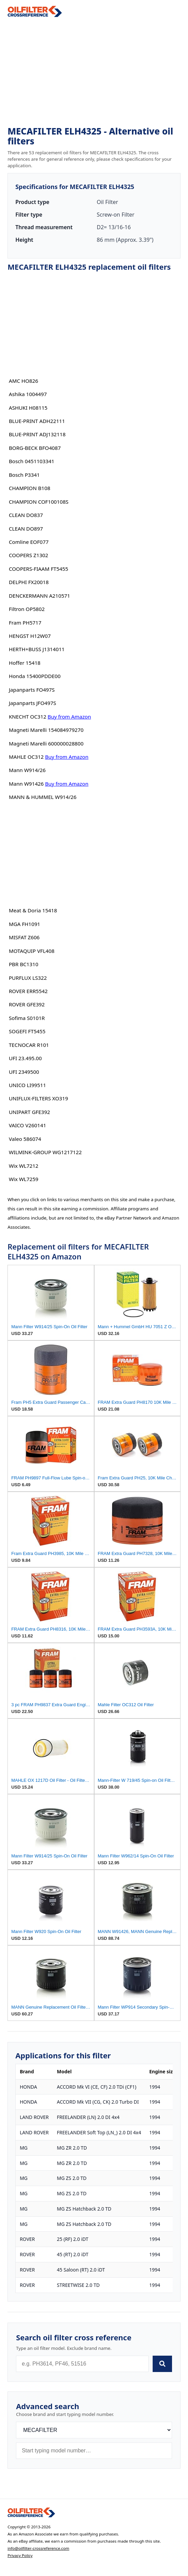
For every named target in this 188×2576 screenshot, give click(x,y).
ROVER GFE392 (27, 1004)
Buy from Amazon (69, 716)
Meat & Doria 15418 (33, 910)
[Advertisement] (94, 72)
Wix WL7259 (23, 1179)
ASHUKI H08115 (28, 407)
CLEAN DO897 (26, 528)
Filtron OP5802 (27, 609)
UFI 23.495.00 (25, 1058)
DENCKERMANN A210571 (39, 595)
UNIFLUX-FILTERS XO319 (38, 1098)
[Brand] (94, 2430)
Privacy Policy (20, 2555)
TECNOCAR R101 (29, 1044)
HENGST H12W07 (30, 635)
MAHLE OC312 (26, 756)
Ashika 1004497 (28, 394)
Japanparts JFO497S (32, 703)
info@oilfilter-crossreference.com (38, 2548)
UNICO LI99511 (27, 1085)
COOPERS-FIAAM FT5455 (38, 568)
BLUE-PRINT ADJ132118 (37, 434)
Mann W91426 (26, 783)
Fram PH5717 (25, 622)
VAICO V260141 (27, 1125)
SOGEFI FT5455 (27, 1031)
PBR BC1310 (23, 964)
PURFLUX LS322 (28, 977)
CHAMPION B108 (29, 488)
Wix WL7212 (23, 1165)
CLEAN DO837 (26, 515)
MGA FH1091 (24, 924)
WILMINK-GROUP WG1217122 (45, 1152)
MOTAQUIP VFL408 (31, 950)
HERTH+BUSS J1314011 (37, 649)
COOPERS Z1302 (28, 555)
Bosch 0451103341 (31, 461)
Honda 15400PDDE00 (35, 676)
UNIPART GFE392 (29, 1112)
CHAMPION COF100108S (39, 501)
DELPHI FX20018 (29, 582)
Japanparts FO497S (32, 689)
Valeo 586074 (25, 1138)
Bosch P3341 (24, 474)
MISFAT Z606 (24, 937)
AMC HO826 (23, 380)
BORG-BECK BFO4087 (35, 447)
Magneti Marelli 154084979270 (46, 729)
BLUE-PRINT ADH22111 (37, 421)
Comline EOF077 (29, 541)
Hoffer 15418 (24, 662)
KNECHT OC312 (27, 716)
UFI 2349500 (24, 1071)
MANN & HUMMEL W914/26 (42, 797)
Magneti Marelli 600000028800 (46, 743)
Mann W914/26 (27, 770)
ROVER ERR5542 (28, 991)
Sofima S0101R (27, 1018)
